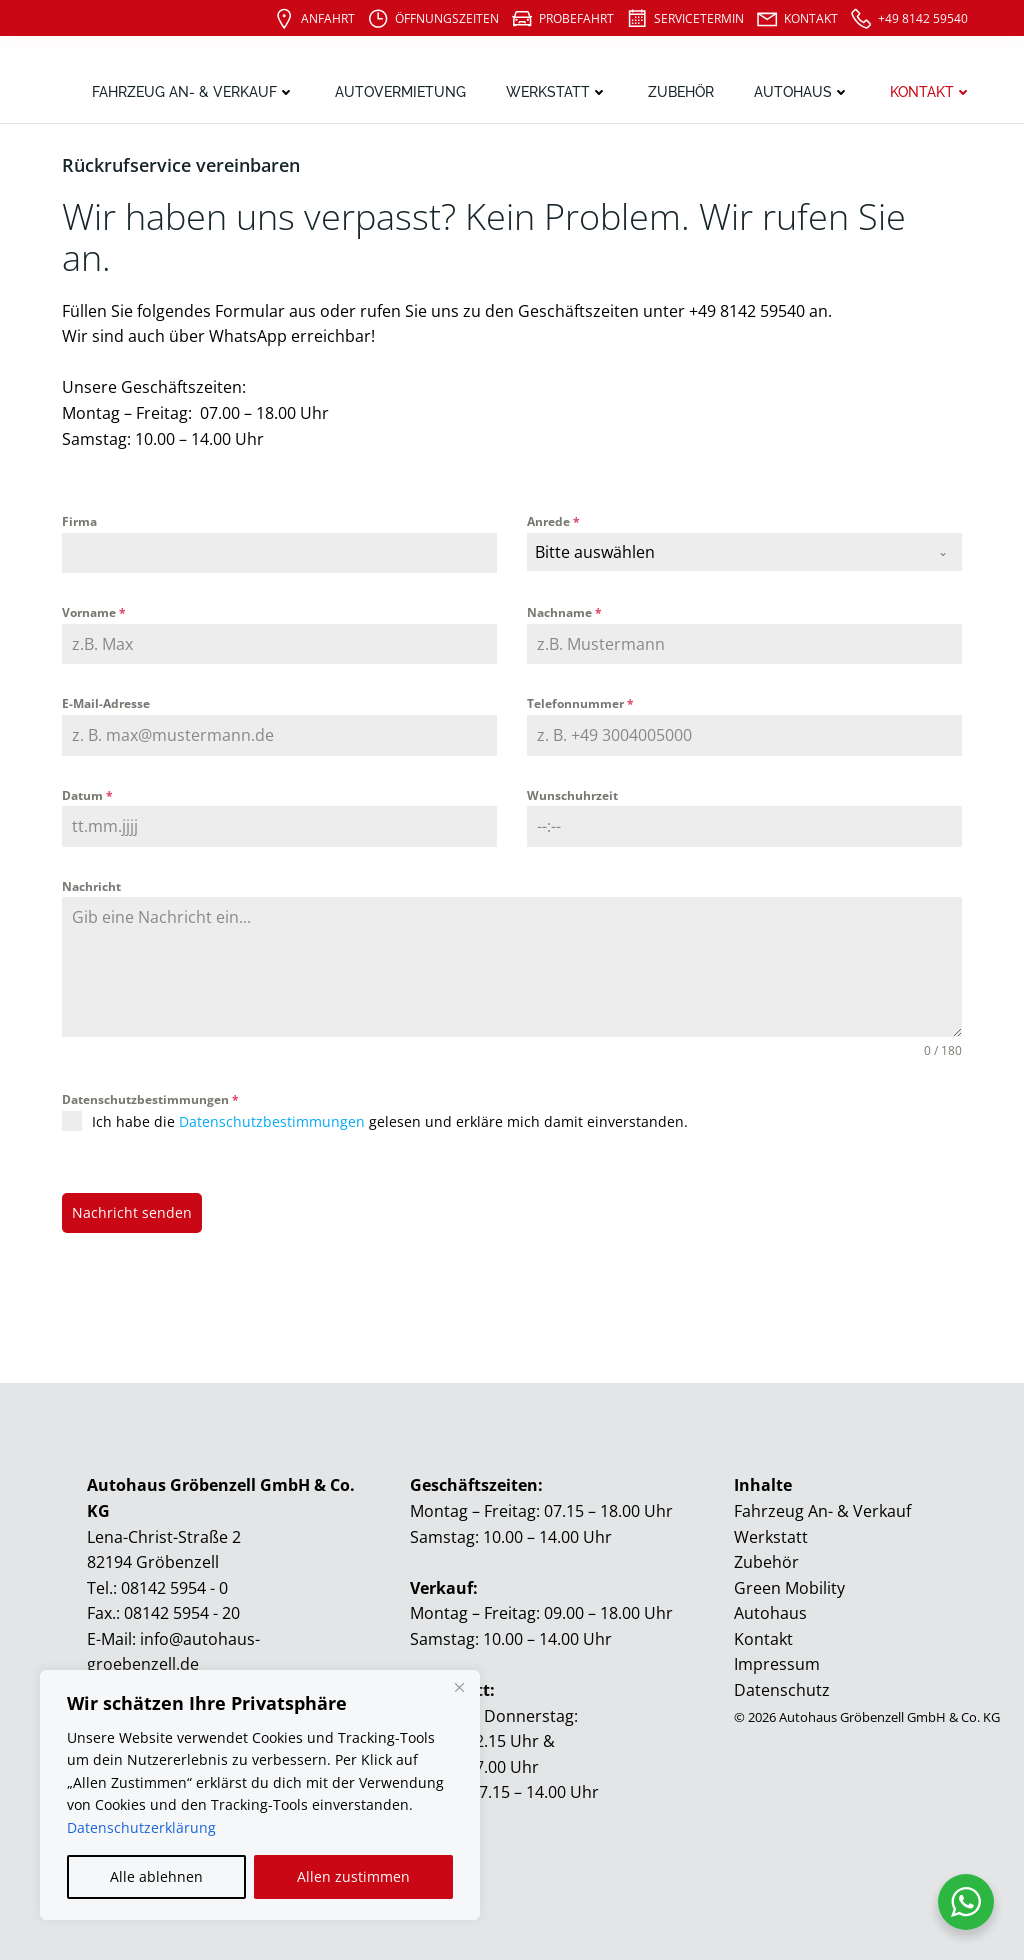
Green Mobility (789, 1588)
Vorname (94, 612)
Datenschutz (782, 1690)
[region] (260, 1795)
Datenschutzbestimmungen (150, 1099)
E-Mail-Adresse (106, 703)
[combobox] (744, 552)
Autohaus (802, 92)
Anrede (553, 521)
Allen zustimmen (353, 1876)
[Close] (459, 1687)
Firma (79, 521)
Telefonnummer (580, 703)
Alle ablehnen (156, 1876)
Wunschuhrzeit (572, 795)
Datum (87, 795)
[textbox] (725, 552)
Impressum (777, 1664)
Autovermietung (400, 92)
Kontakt (931, 92)
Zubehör (681, 92)
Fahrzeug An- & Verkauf (193, 92)
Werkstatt (557, 92)
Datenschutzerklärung (141, 1827)
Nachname (564, 612)
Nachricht (91, 886)
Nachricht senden (132, 1212)
